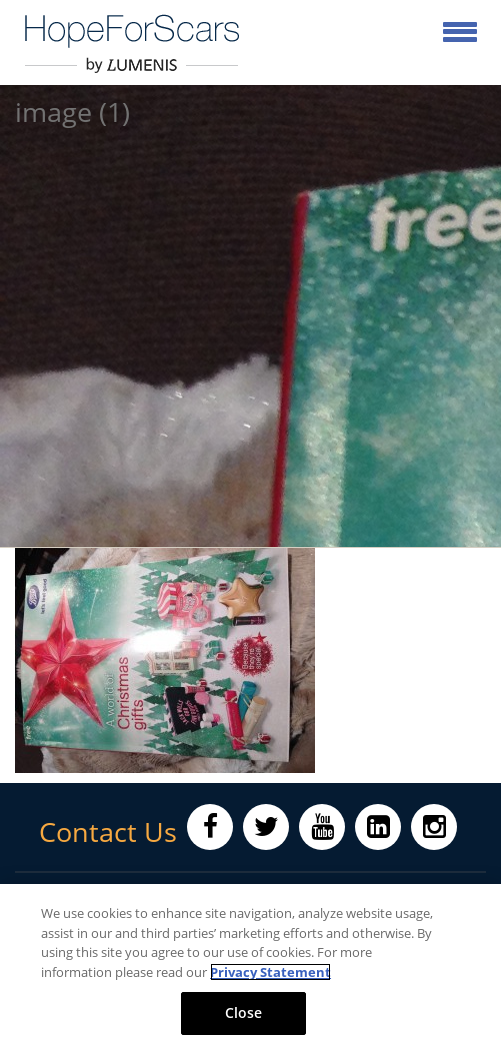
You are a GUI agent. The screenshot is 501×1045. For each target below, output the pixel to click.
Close (244, 1012)
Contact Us (108, 832)
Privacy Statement (270, 972)
